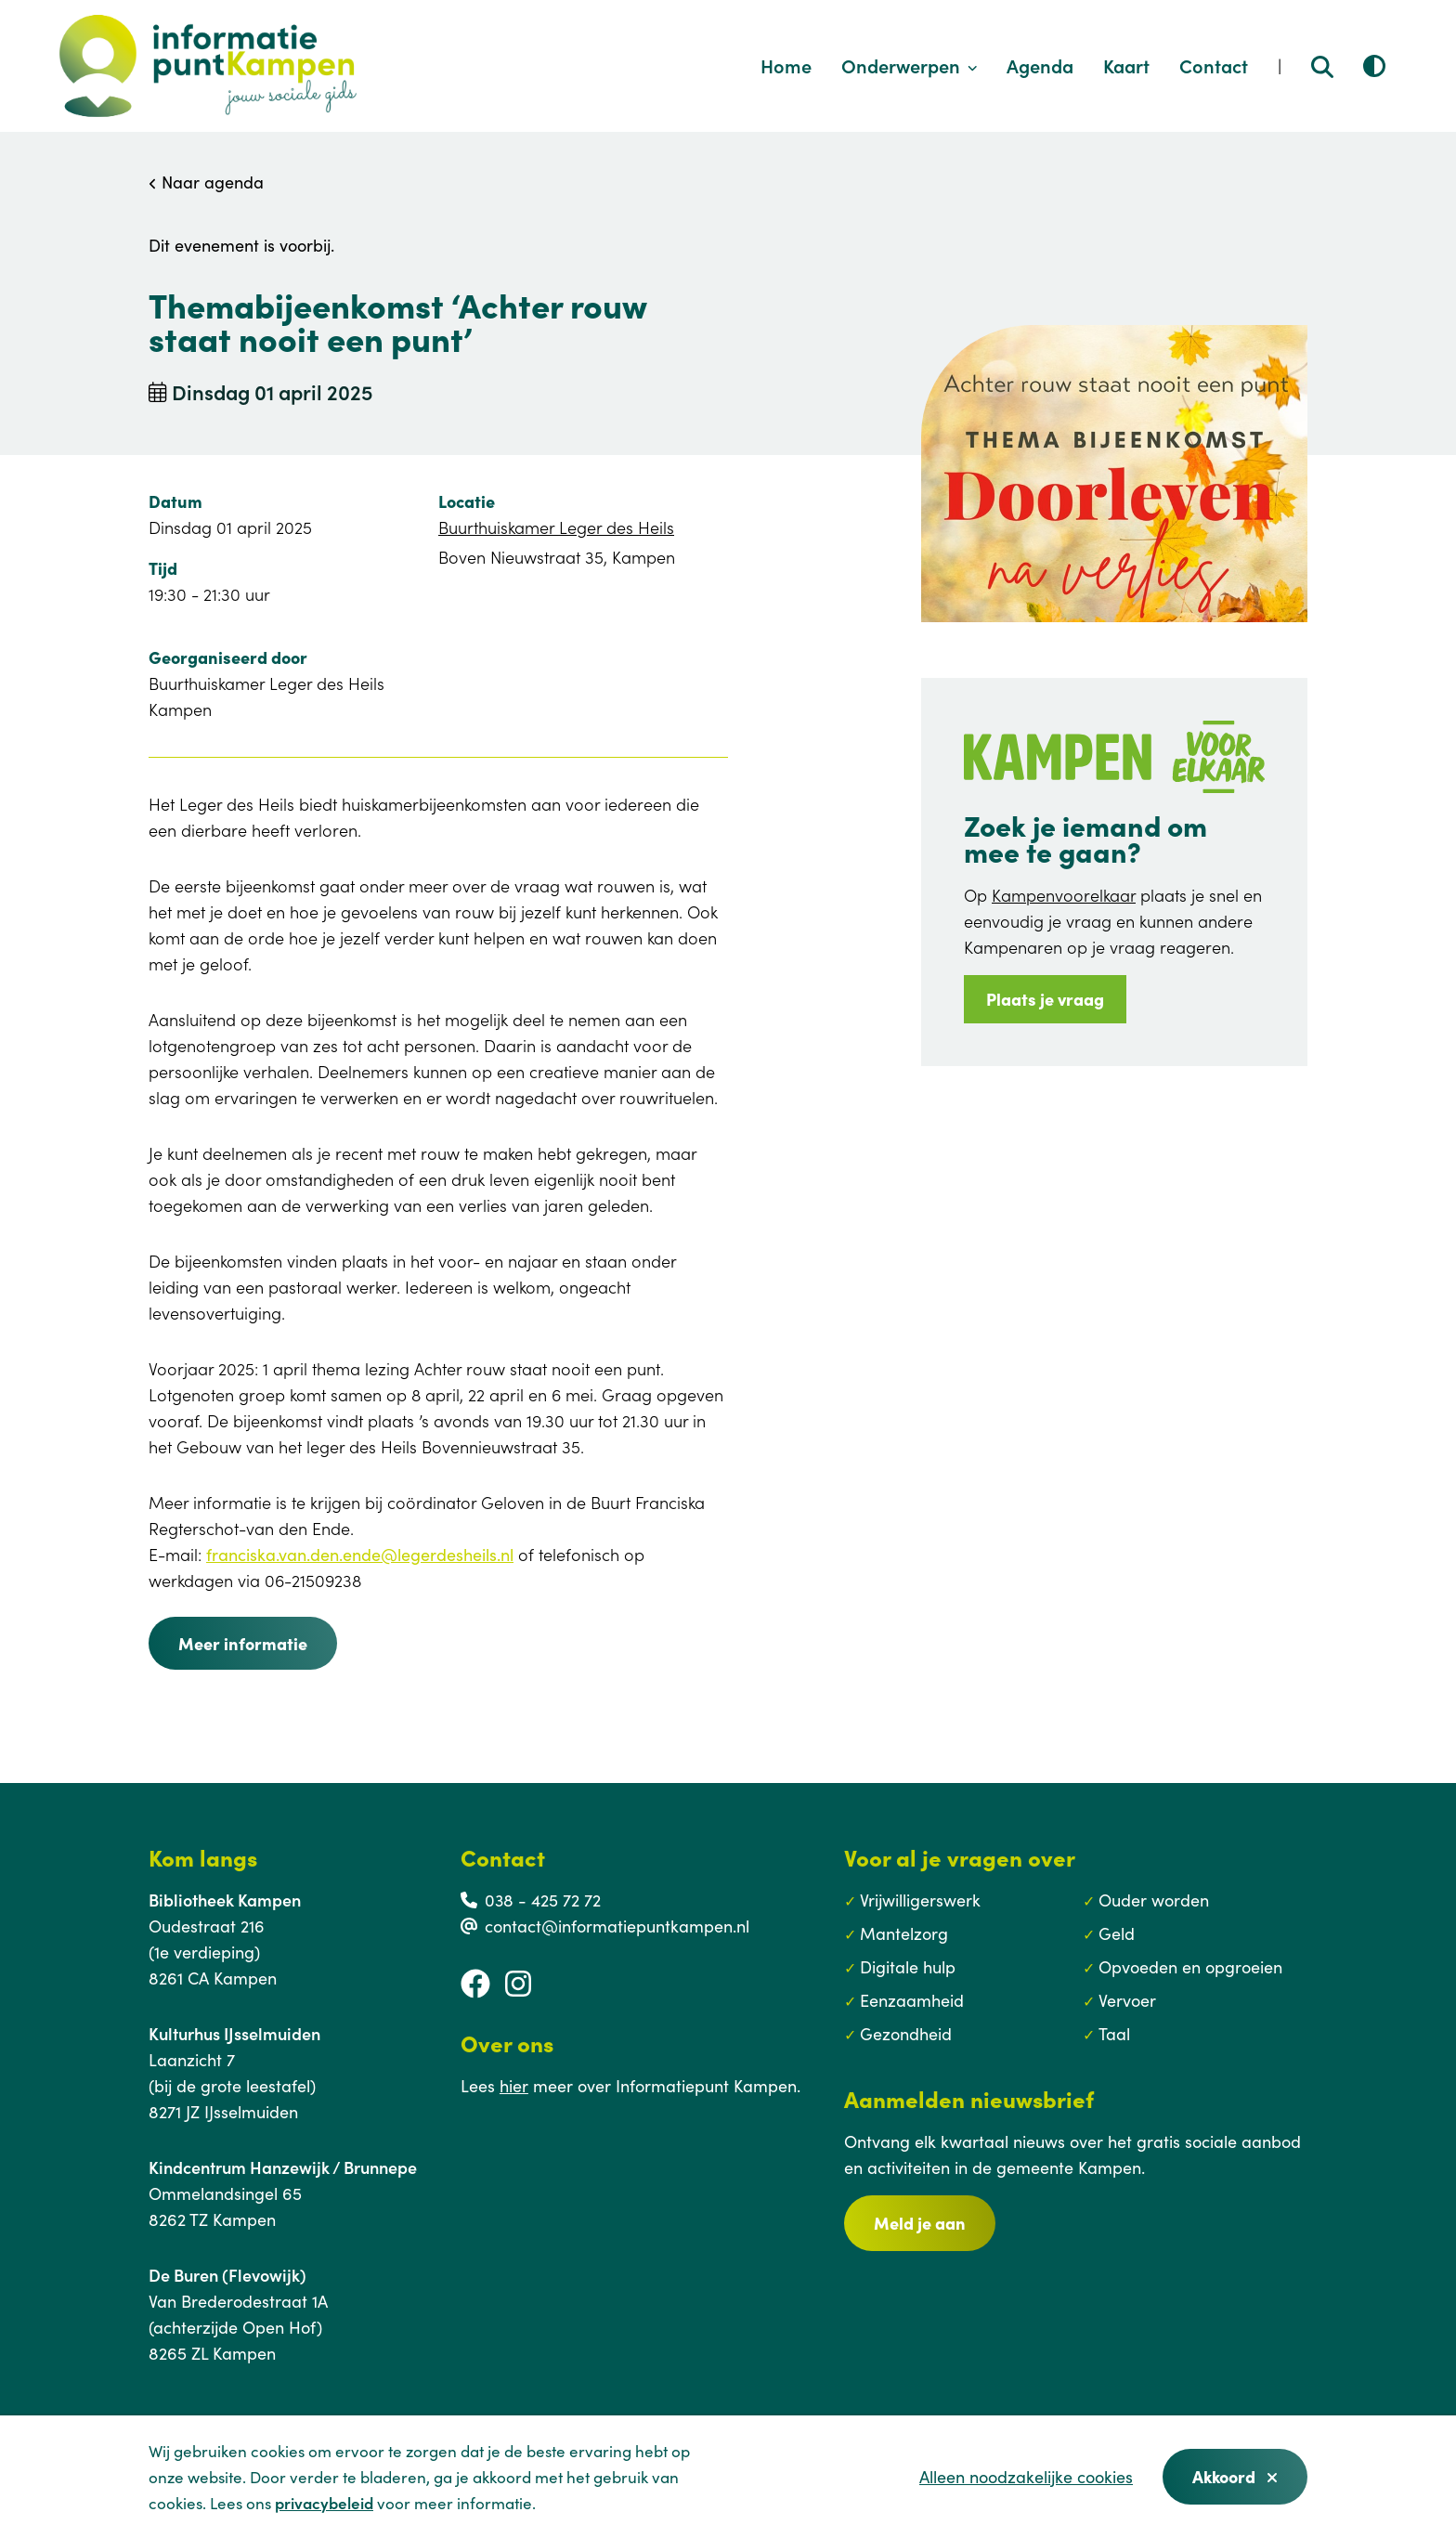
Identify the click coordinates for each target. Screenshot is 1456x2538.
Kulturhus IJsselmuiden (234, 2033)
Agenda (1040, 65)
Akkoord (1235, 2476)
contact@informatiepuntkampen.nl (617, 1925)
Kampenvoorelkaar (1064, 894)
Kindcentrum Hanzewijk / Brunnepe (283, 2167)
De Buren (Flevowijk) (227, 2274)
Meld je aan (920, 2222)
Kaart (1126, 65)
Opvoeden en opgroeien (1190, 1966)
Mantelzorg (904, 1933)
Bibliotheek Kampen (225, 1899)
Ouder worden (1153, 1899)
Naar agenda (206, 181)
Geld (1116, 1933)
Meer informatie (242, 1643)
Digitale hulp (908, 1966)
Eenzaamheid (912, 1999)
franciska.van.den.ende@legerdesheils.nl (360, 1554)
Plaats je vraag (1045, 998)
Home (786, 65)
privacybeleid (324, 2503)
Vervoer (1127, 1999)
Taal (1114, 2033)
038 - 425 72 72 (543, 1899)
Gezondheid (906, 2033)
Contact (1213, 65)
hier (514, 2085)
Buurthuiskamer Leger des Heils (556, 527)
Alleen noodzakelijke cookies (1026, 2476)
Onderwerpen (909, 65)
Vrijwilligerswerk (920, 1899)
